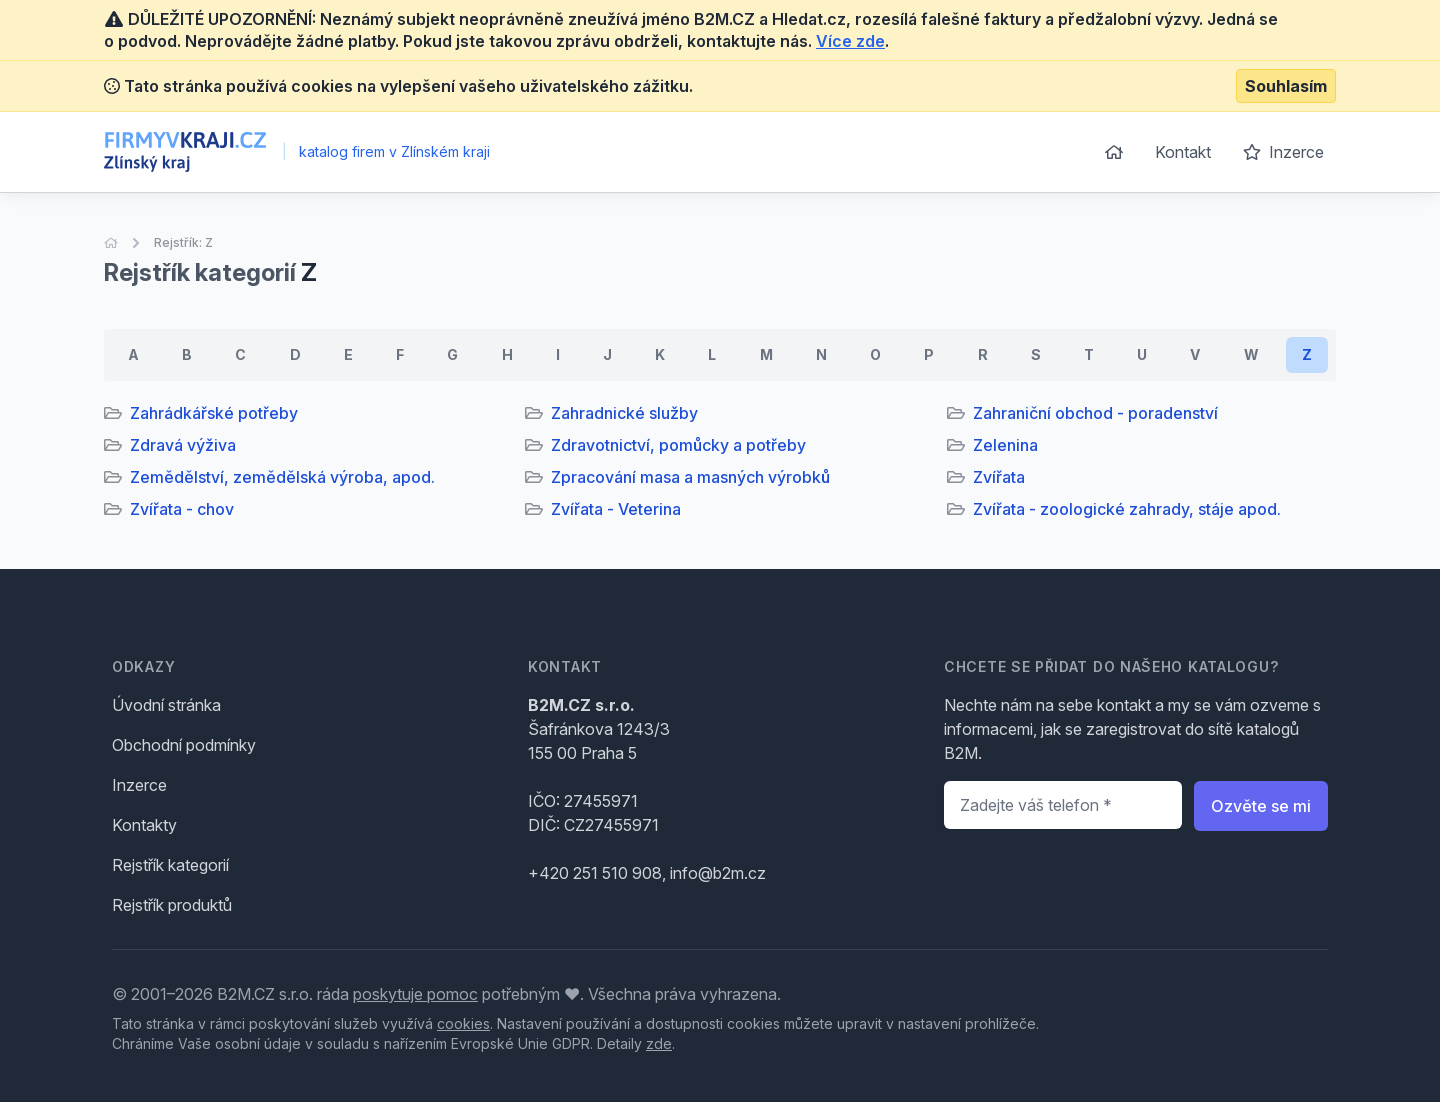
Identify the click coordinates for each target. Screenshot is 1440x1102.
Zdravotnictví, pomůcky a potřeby (678, 445)
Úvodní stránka (166, 705)
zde (659, 1043)
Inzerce (1283, 152)
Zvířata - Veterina (616, 509)
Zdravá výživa (183, 445)
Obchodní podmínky (184, 745)
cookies (463, 1023)
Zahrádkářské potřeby (214, 413)
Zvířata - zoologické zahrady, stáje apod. (1127, 509)
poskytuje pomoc (415, 994)
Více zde (850, 41)
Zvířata (999, 477)
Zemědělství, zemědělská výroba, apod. (282, 477)
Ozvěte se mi (1261, 806)
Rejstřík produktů (172, 905)
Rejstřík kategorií (170, 865)
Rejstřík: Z (183, 242)
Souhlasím (1286, 86)
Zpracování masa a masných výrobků (690, 477)
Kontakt (1183, 152)
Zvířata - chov (182, 509)
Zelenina (1005, 445)
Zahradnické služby (624, 413)
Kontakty (144, 825)
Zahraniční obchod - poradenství (1095, 413)
